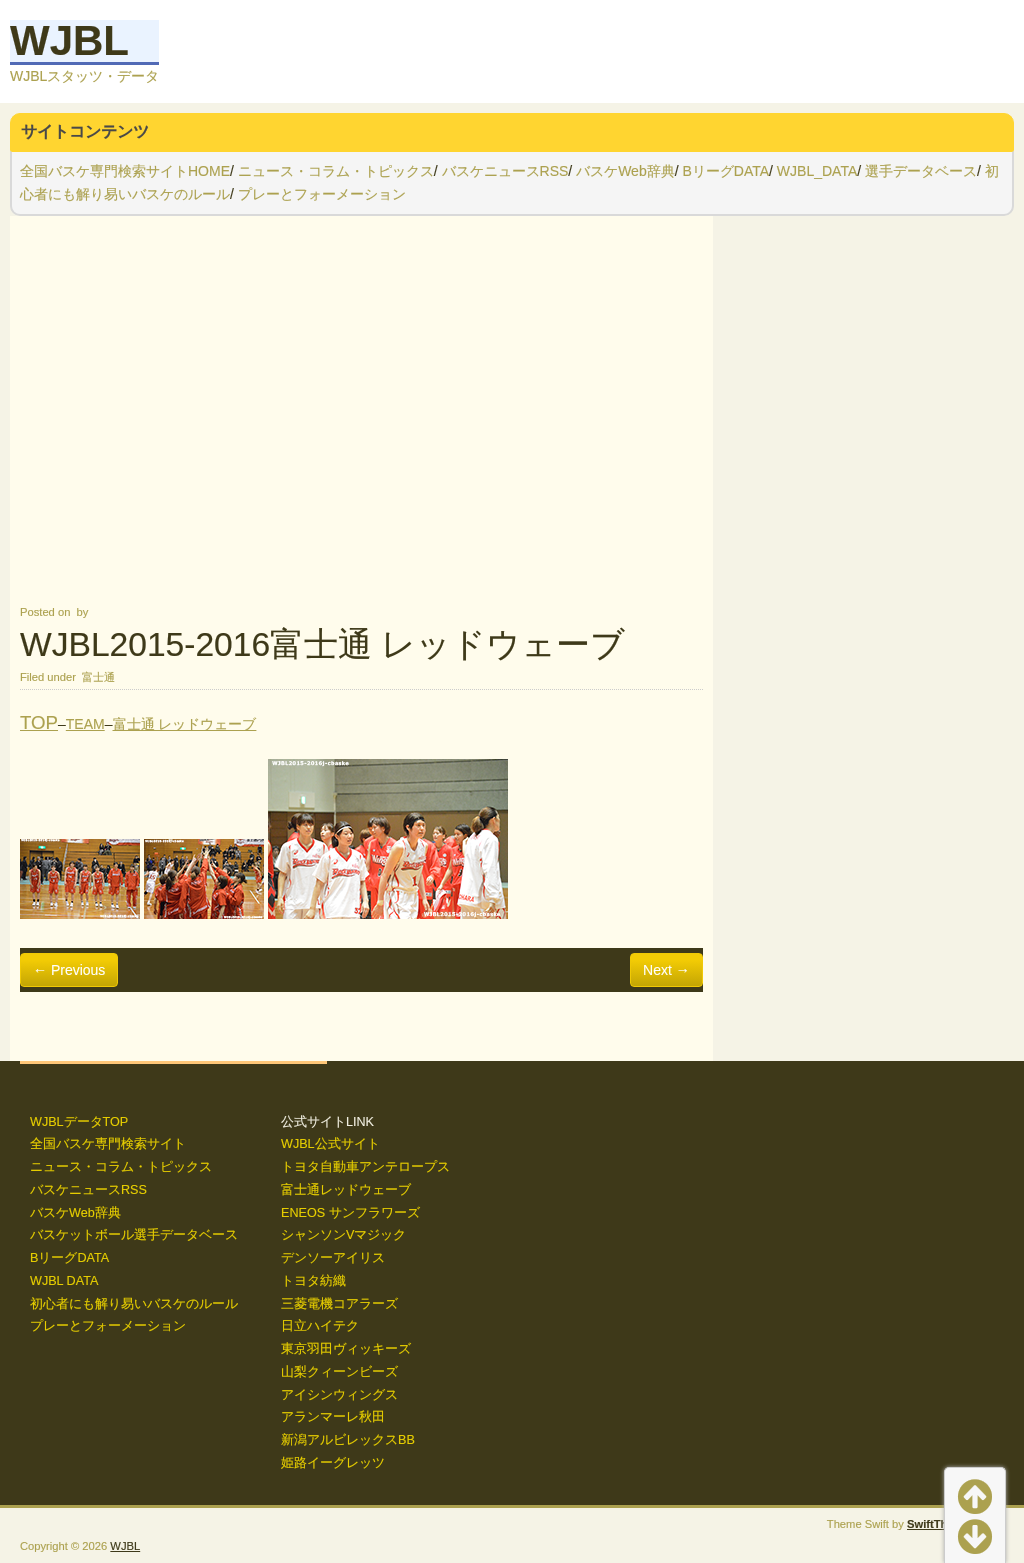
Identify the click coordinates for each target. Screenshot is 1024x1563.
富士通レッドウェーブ (346, 1190)
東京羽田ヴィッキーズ (346, 1349)
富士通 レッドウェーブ (185, 724)
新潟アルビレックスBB (348, 1440)
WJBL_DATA (817, 171)
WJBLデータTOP (79, 1122)
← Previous (69, 970)
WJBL (69, 40)
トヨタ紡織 (313, 1281)
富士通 (98, 677)
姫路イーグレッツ (333, 1463)
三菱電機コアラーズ (339, 1304)
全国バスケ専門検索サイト (108, 1144)
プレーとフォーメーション (322, 194)
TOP (39, 722)
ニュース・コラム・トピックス (336, 171)
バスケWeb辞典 (625, 171)
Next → (666, 970)
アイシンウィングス (339, 1395)
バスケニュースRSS (505, 171)
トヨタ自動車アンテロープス (365, 1167)
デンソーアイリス (333, 1258)
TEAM (85, 724)
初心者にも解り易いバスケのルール (134, 1304)
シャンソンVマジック (343, 1235)
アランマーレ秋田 (333, 1417)
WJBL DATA (64, 1281)
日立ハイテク (320, 1326)
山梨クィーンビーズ (339, 1372)
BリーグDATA (725, 171)
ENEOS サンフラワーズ (350, 1213)
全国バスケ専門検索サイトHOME (125, 171)
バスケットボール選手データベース (134, 1235)
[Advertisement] (361, 408)
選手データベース (921, 171)
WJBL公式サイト (330, 1144)
